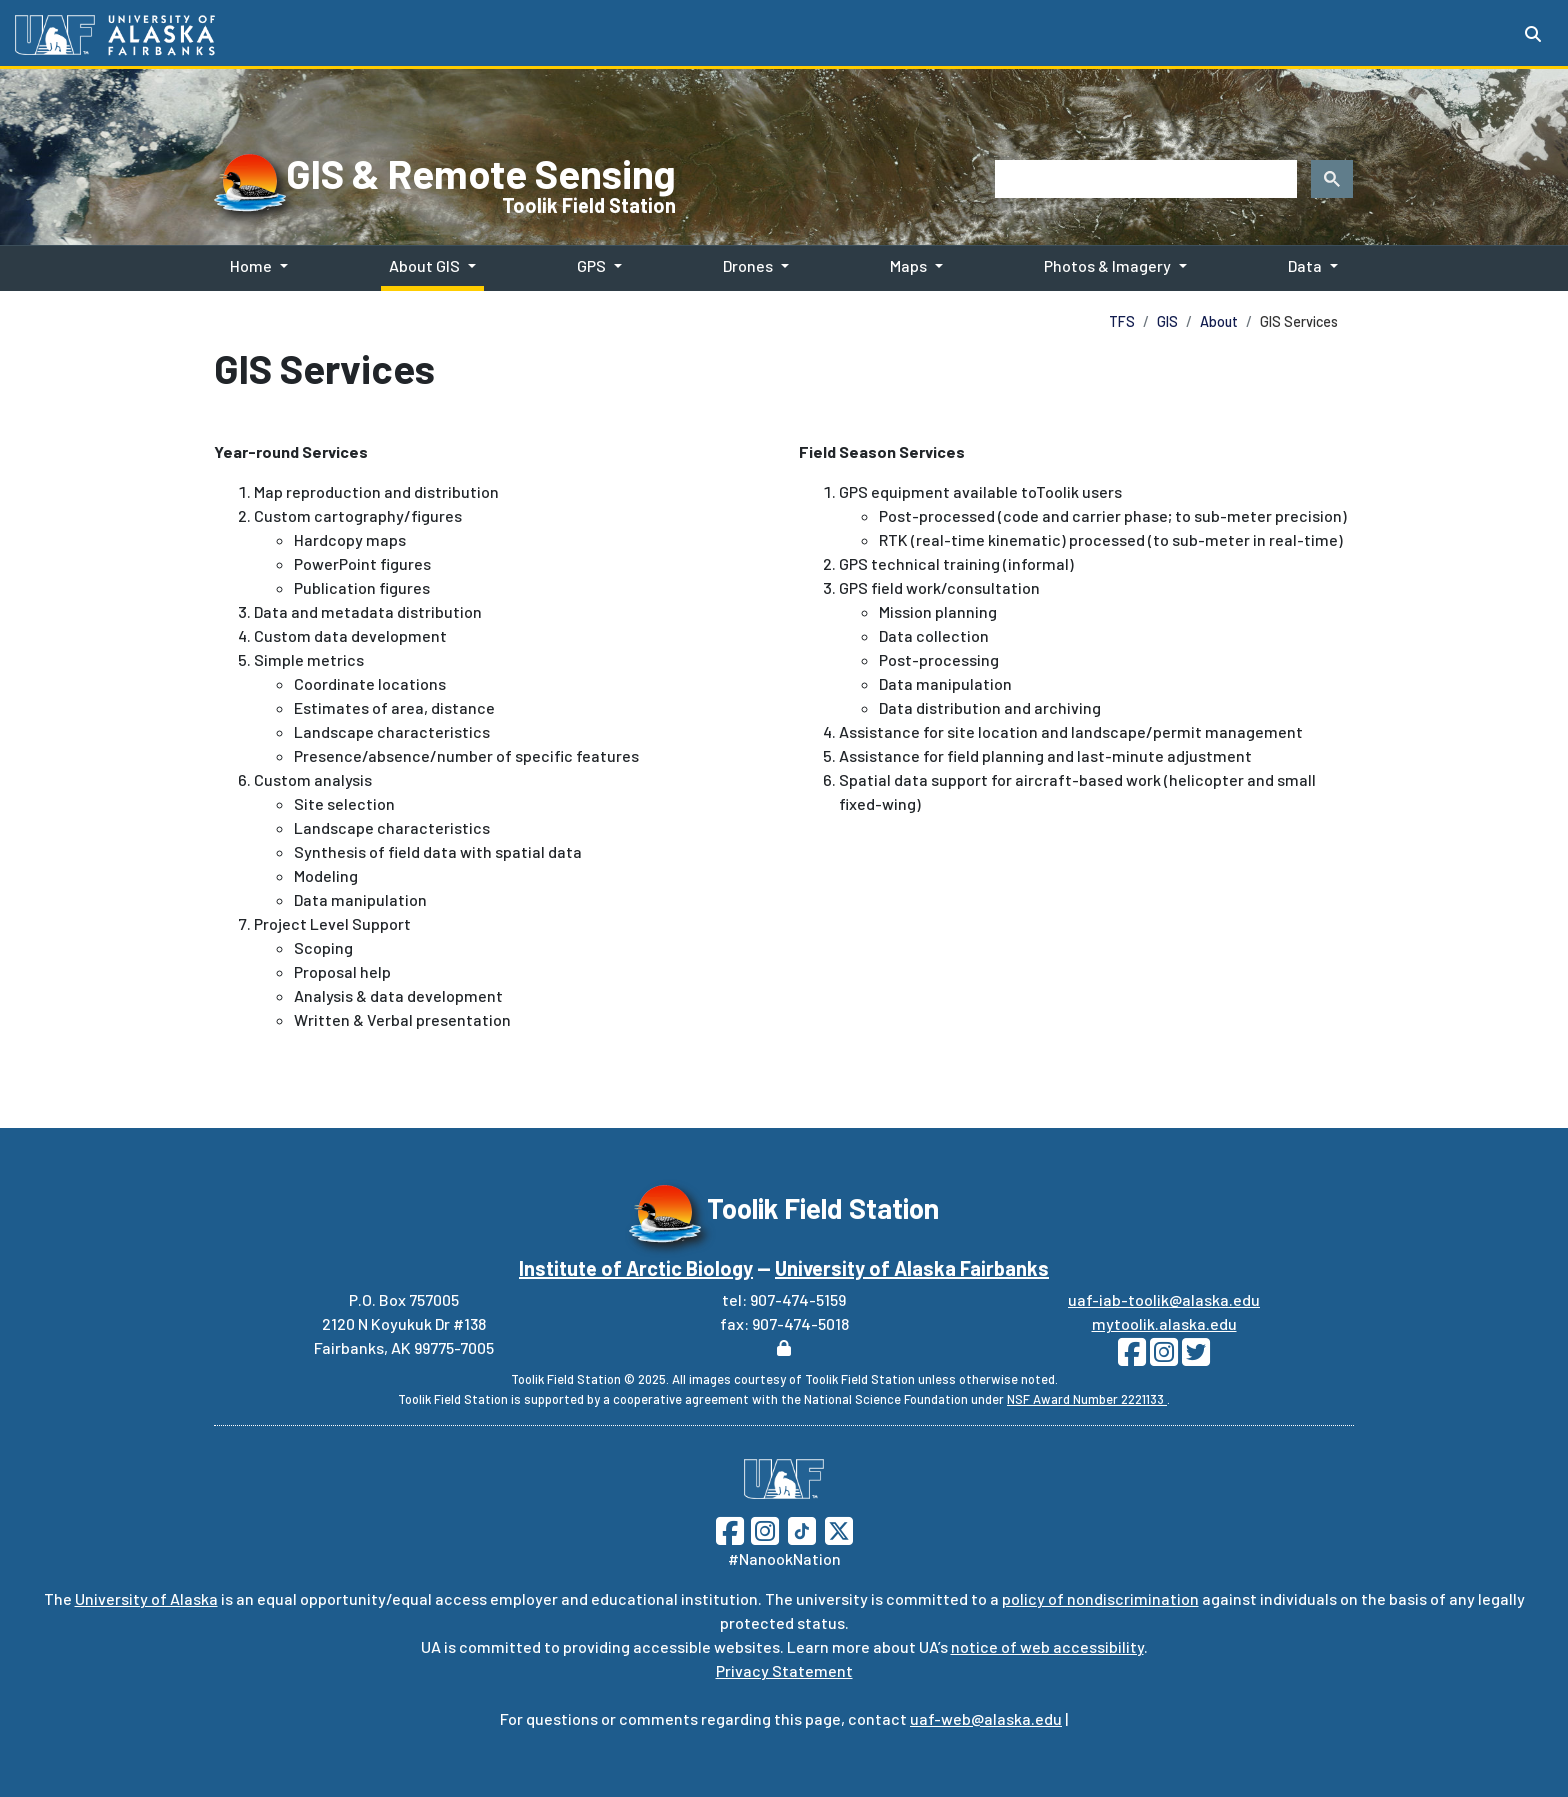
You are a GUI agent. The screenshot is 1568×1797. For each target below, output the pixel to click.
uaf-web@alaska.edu (986, 1718)
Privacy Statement (784, 1670)
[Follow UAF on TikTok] (802, 1528)
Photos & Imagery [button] (1107, 265)
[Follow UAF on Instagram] (763, 1528)
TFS (1122, 321)
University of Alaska (146, 1598)
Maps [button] (908, 265)
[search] (1144, 179)
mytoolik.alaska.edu (1164, 1323)
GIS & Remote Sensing (481, 173)
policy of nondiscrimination (1100, 1598)
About (1219, 321)
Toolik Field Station (589, 205)
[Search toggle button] (1533, 34)
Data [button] (1305, 265)
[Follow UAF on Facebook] (730, 1528)
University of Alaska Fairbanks (912, 1268)
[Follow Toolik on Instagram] (1162, 1357)
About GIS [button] (424, 265)
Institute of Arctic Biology (636, 1268)
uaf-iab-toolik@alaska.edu (1164, 1299)
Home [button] (251, 265)
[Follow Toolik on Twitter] (1194, 1357)
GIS (1167, 321)
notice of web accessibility (1047, 1646)
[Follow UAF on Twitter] (839, 1528)
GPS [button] (591, 265)
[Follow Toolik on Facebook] (1132, 1357)
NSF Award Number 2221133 (1087, 1399)
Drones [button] (748, 265)
